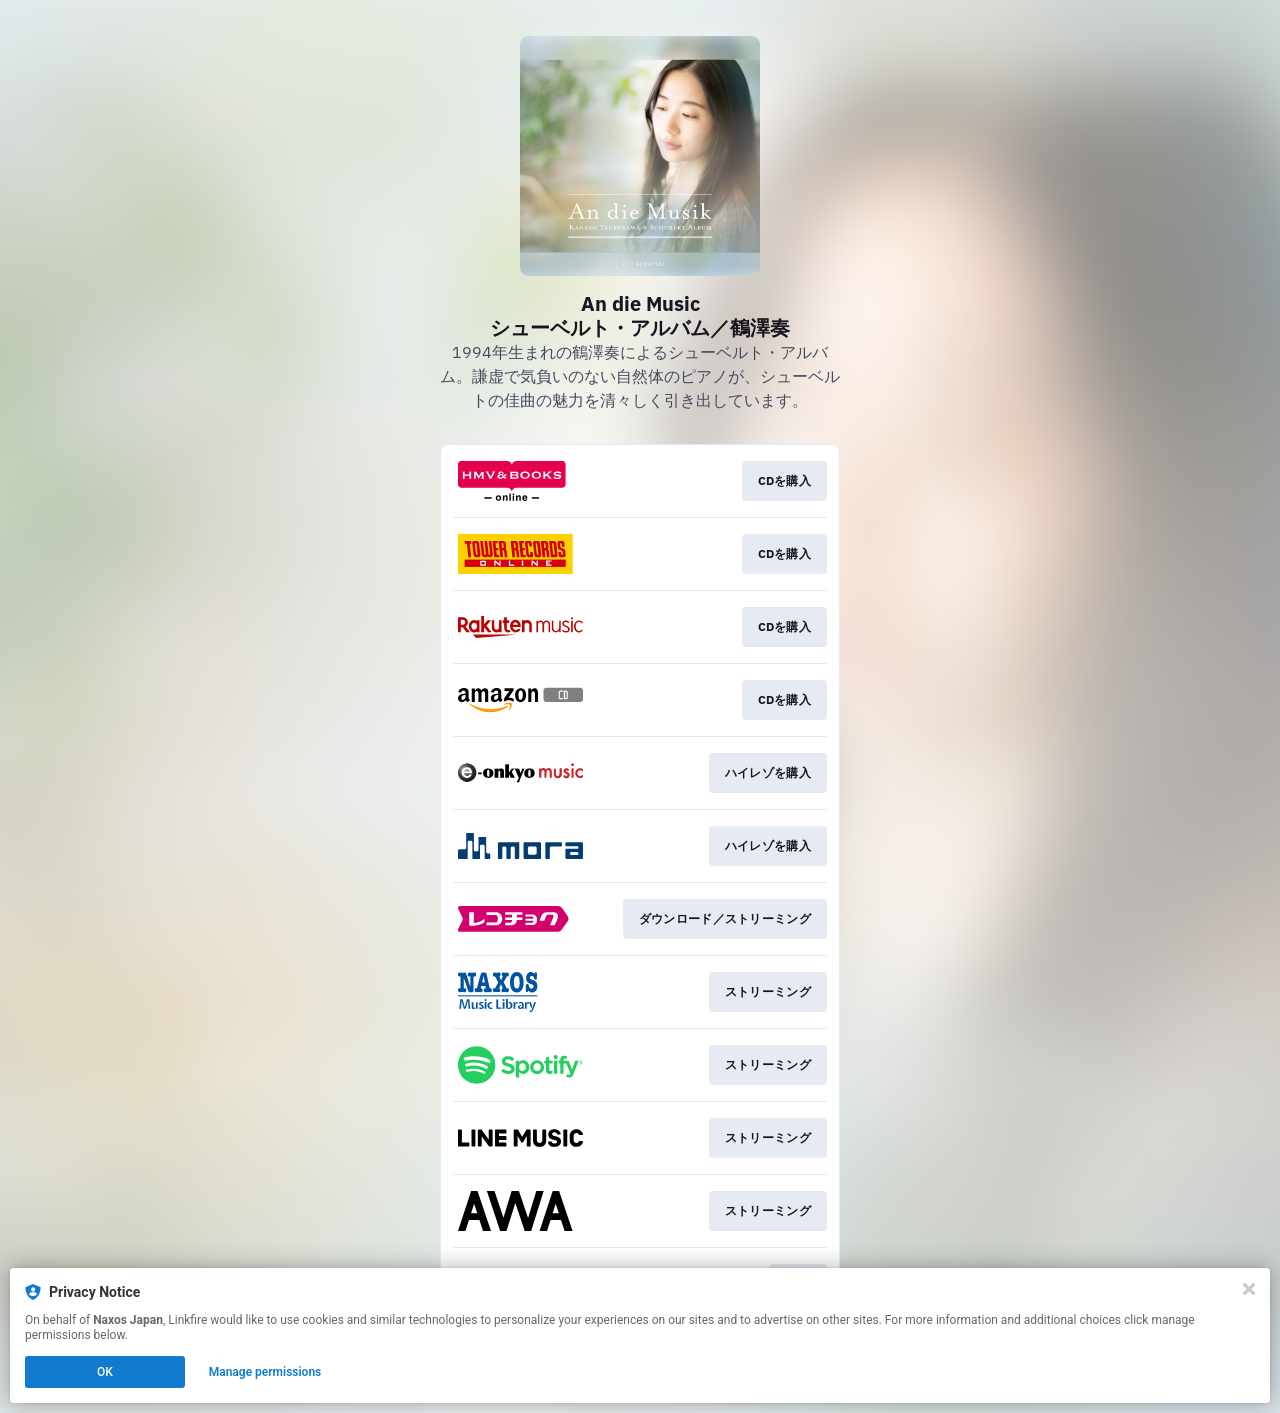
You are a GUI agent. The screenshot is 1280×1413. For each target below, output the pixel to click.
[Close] (1249, 1289)
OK (105, 1372)
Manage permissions (265, 1372)
